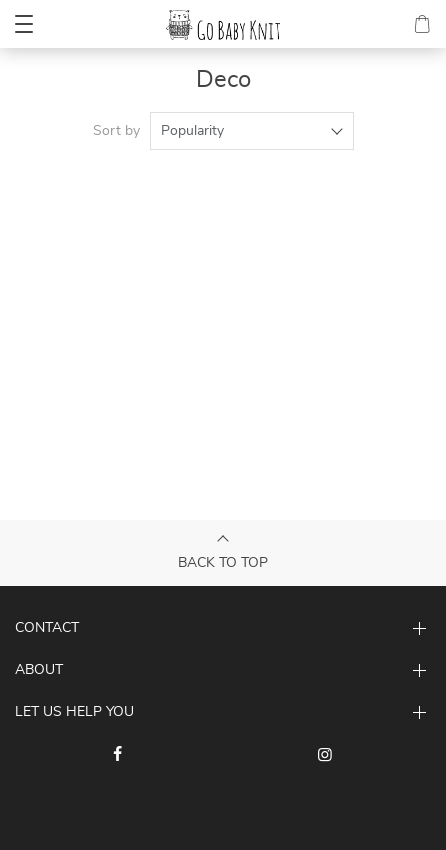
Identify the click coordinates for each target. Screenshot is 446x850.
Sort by (116, 131)
